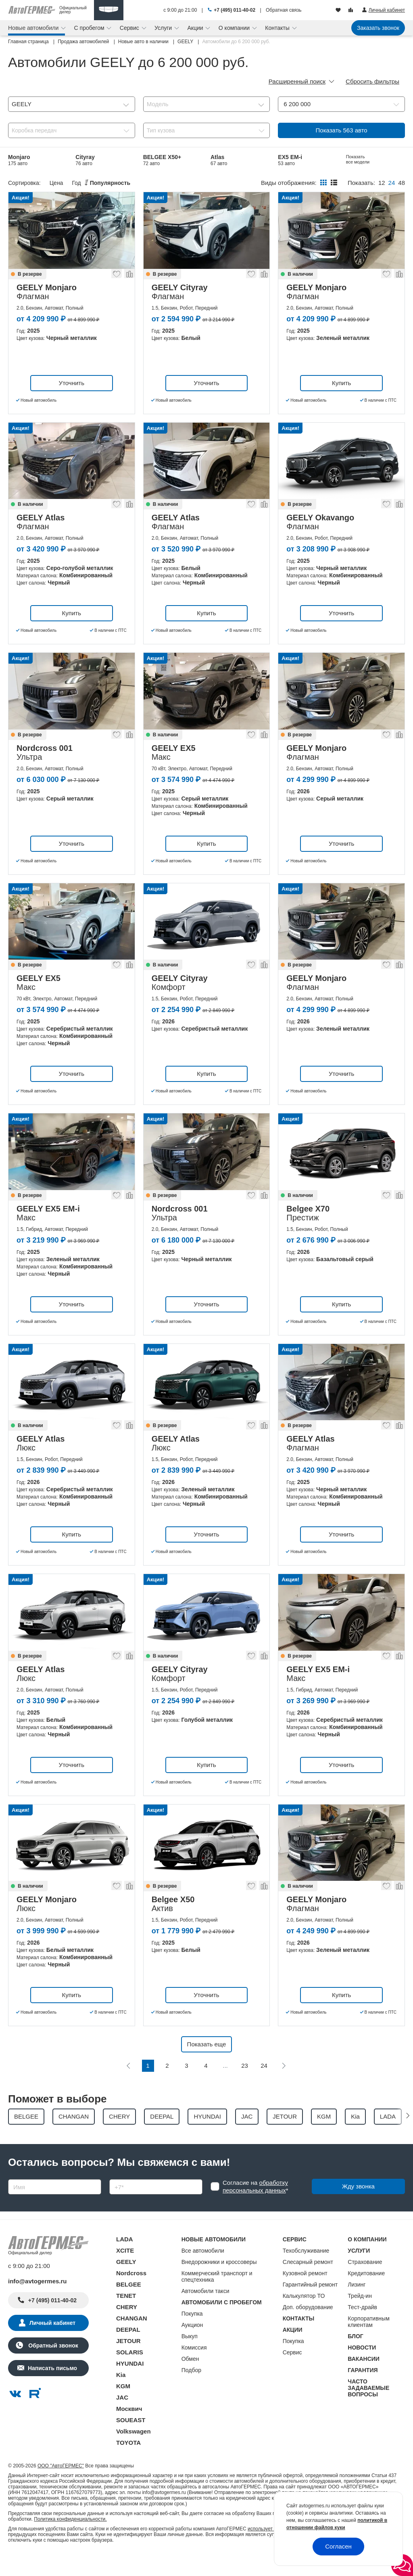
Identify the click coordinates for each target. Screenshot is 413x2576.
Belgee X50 (226, 180)
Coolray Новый (164, 180)
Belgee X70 (361, 160)
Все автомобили (202, 2271)
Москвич (129, 2429)
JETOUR (128, 2361)
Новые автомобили (34, 28)
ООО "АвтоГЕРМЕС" (61, 2487)
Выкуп (189, 2357)
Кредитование (366, 2294)
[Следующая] (283, 2086)
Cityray (84, 160)
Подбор (191, 2391)
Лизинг (356, 2305)
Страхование (365, 2283)
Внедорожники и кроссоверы (219, 2283)
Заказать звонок (378, 28)
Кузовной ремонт (305, 2294)
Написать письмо (52, 2389)
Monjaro (19, 160)
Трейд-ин (360, 2317)
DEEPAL (128, 2350)
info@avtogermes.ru (37, 2302)
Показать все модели (358, 180)
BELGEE (128, 2305)
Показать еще (206, 2064)
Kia (120, 2395)
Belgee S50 (23, 180)
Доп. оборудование (308, 2328)
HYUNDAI (130, 2384)
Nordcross (131, 2294)
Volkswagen (133, 2452)
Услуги (163, 28)
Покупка (192, 2334)
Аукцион (192, 2346)
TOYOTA (128, 2463)
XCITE (125, 2271)
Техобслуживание (306, 2271)
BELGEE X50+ (162, 160)
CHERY (126, 2327)
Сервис (130, 28)
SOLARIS (129, 2373)
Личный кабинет (52, 2344)
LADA (124, 2260)
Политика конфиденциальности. (70, 2540)
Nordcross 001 (297, 180)
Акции (195, 28)
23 (244, 2086)
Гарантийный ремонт (310, 2305)
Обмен (190, 2380)
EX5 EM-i (290, 160)
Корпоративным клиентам (368, 2342)
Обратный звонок (52, 2366)
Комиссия (194, 2368)
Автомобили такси (205, 2312)
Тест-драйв (362, 2328)
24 (264, 2086)
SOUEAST (131, 2441)
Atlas (219, 160)
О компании (235, 28)
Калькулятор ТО (304, 2317)
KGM (123, 2407)
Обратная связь (283, 10)
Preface (85, 180)
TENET (126, 2316)
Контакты (278, 28)
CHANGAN (131, 2339)
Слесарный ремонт (308, 2283)
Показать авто (341, 130)
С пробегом (90, 28)
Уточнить (71, 403)
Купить (341, 403)
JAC (122, 2418)
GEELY (126, 2282)
